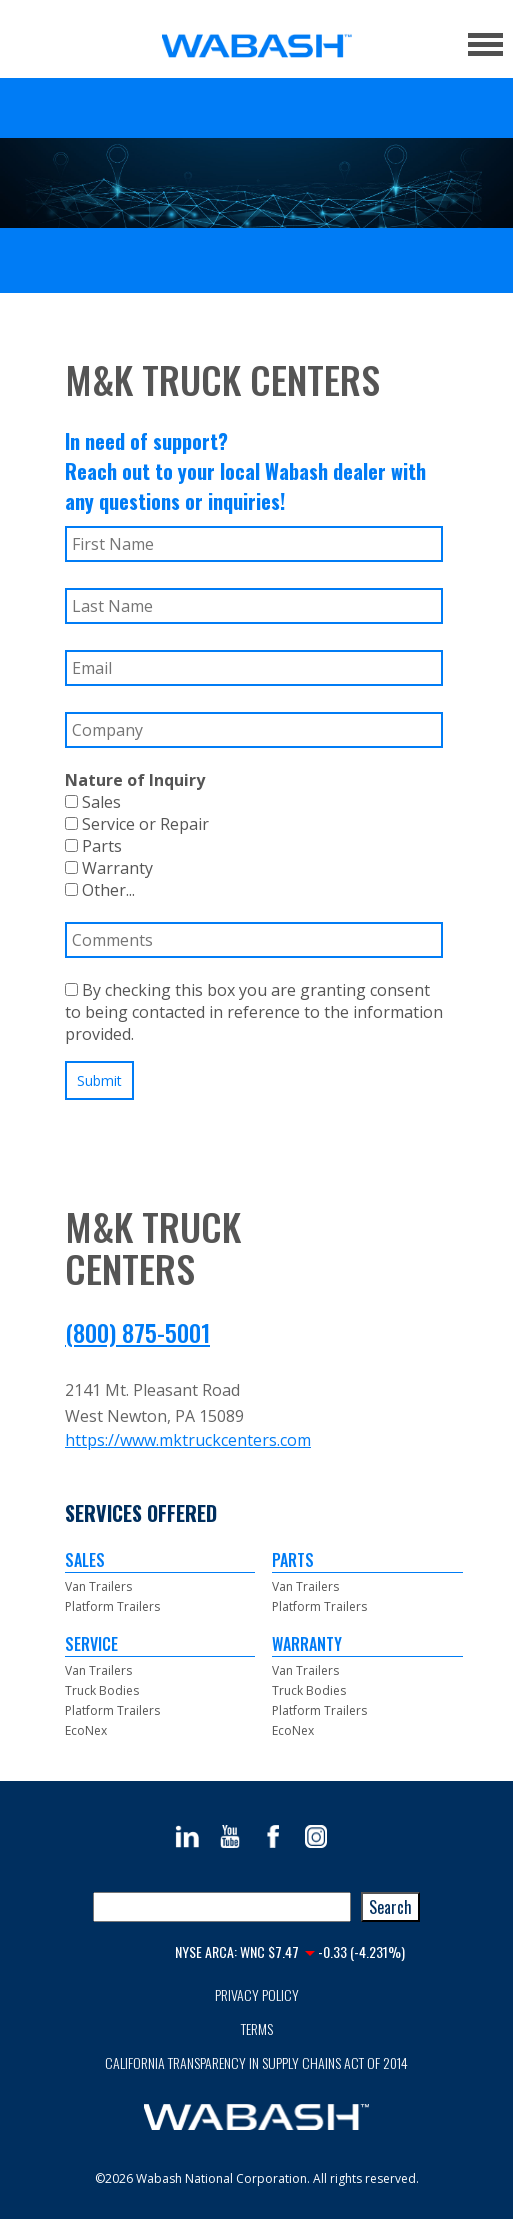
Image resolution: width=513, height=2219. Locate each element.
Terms (257, 2028)
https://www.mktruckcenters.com (188, 1440)
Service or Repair (137, 824)
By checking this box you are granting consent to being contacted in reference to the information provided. (254, 1012)
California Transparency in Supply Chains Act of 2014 (256, 2062)
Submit (99, 1080)
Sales (93, 802)
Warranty (109, 868)
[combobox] (222, 1907)
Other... (100, 890)
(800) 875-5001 (137, 1332)
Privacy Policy (257, 1994)
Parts (93, 846)
